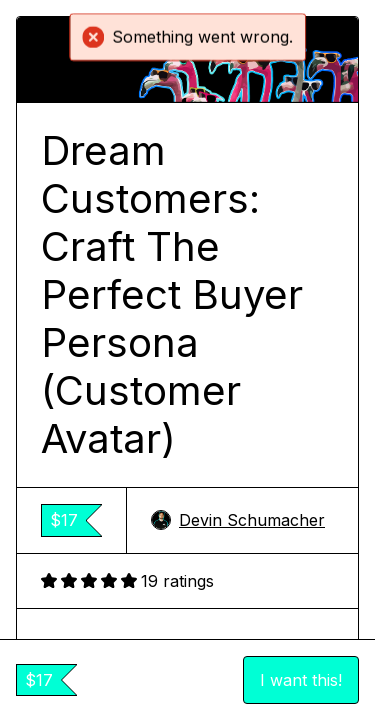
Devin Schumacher (238, 520)
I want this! (301, 680)
